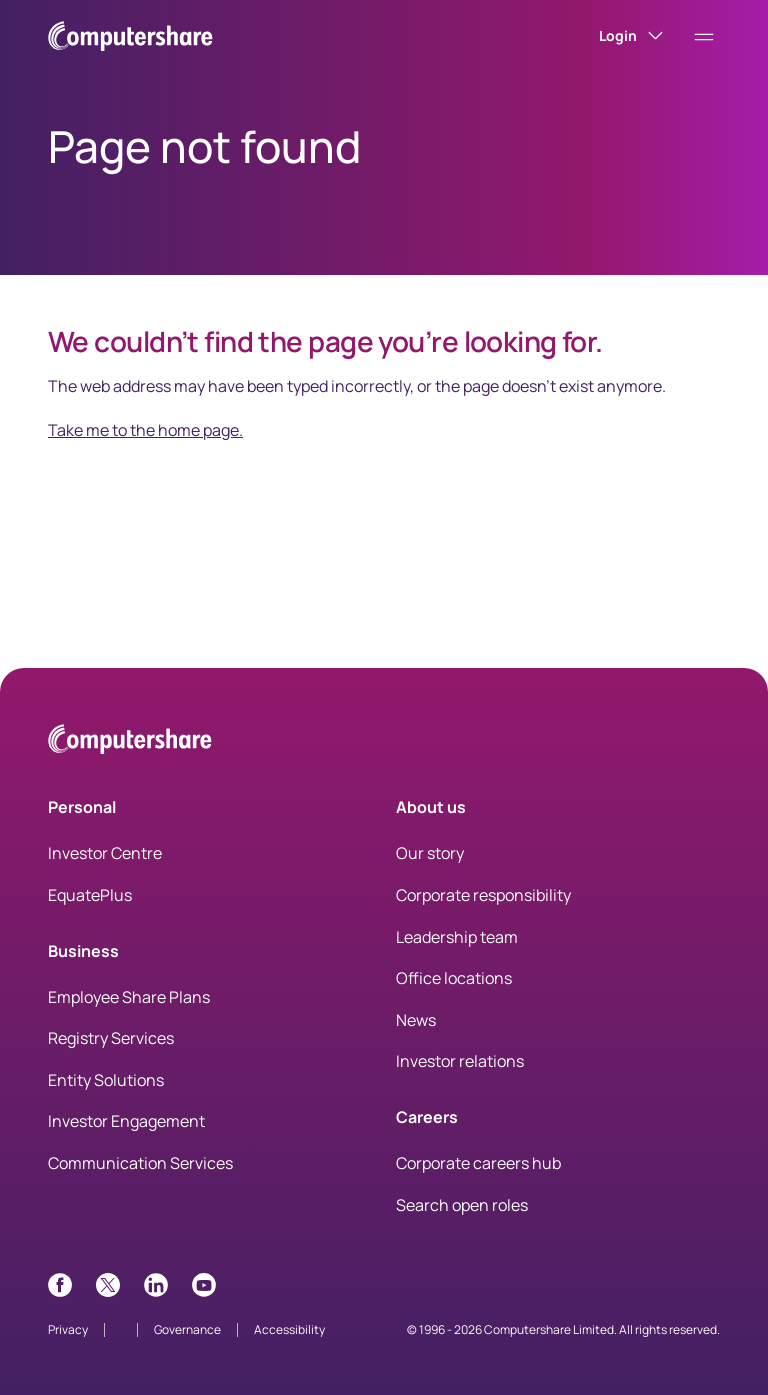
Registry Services (111, 1038)
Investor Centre (105, 853)
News (416, 1020)
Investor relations (460, 1061)
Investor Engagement (126, 1121)
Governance (187, 1329)
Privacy (68, 1329)
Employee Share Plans (129, 997)
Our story (430, 853)
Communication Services (140, 1163)
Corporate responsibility (483, 895)
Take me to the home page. (145, 430)
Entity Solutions (106, 1080)
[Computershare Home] (130, 742)
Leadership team (457, 937)
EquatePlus (90, 895)
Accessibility (289, 1329)
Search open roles (462, 1205)
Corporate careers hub (478, 1163)
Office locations (454, 978)
